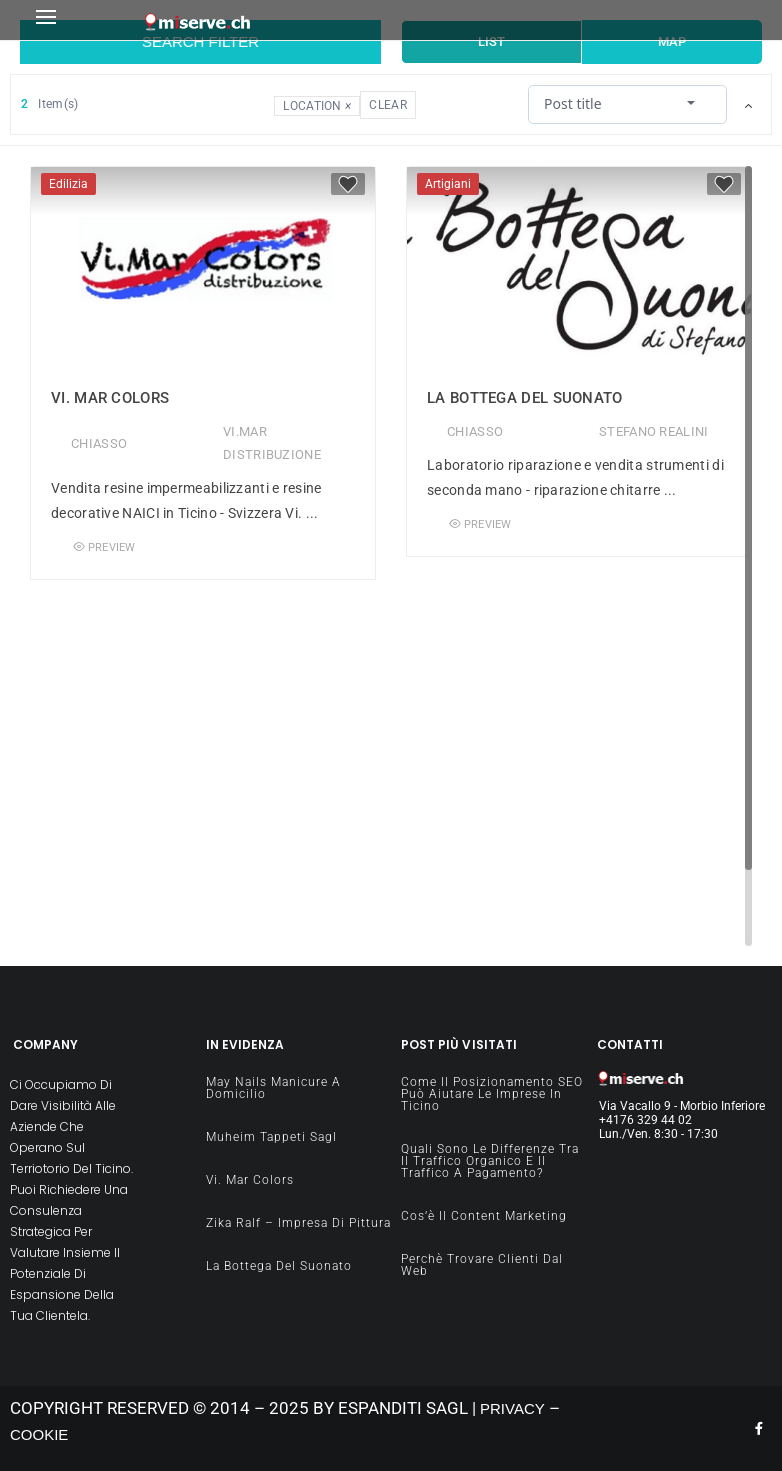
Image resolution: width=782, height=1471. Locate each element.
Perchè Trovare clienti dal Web (482, 1265)
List (491, 41)
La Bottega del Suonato (525, 398)
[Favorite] (348, 184)
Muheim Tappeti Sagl (271, 1137)
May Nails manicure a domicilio (273, 1088)
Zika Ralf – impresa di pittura (298, 1223)
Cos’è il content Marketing (484, 1216)
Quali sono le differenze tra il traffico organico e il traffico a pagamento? (490, 1161)
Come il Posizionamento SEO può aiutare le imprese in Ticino (492, 1094)
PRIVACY (512, 1408)
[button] (84, 20)
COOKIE (39, 1434)
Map (672, 41)
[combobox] (627, 103)
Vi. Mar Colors (110, 398)
